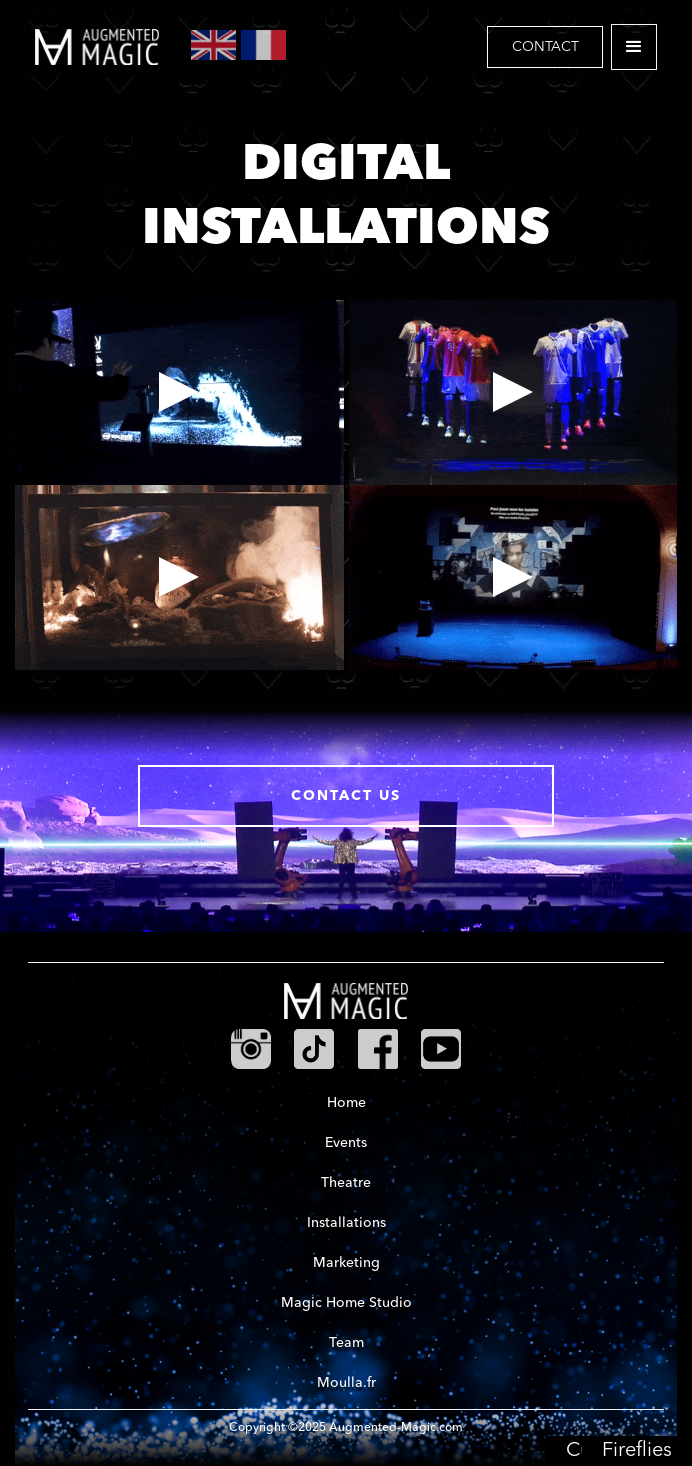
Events (346, 1143)
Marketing (346, 1263)
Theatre (346, 1183)
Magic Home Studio (346, 1303)
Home (346, 1103)
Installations (346, 1223)
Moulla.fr (346, 1383)
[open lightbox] (179, 392)
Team (346, 1343)
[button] (634, 47)
